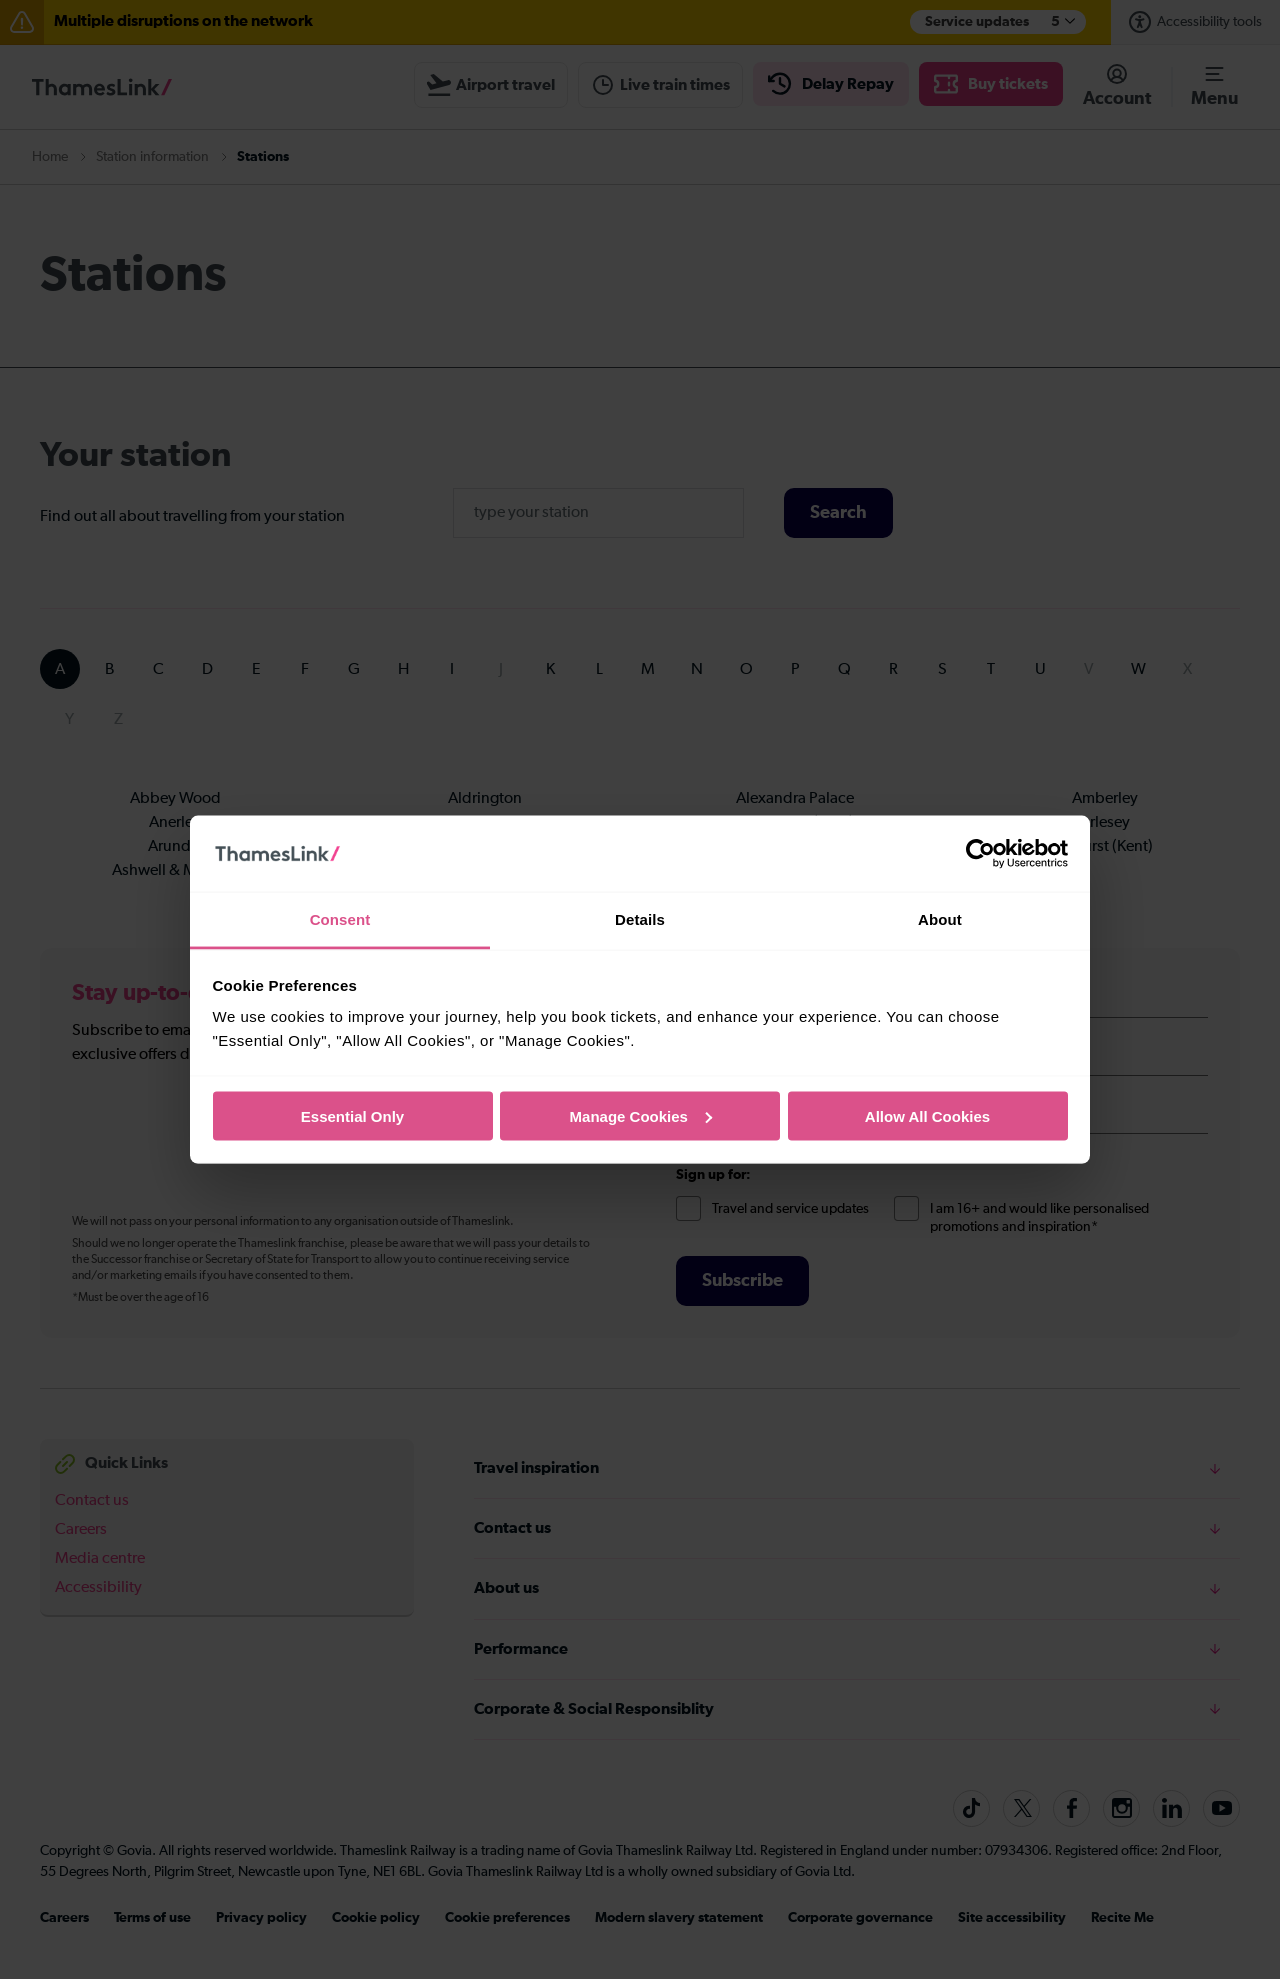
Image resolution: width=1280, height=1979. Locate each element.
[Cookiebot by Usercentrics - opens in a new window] (980, 854)
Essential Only (352, 1115)
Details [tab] (640, 919)
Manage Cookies (641, 1115)
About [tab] (940, 919)
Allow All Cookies (927, 1115)
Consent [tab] (340, 919)
